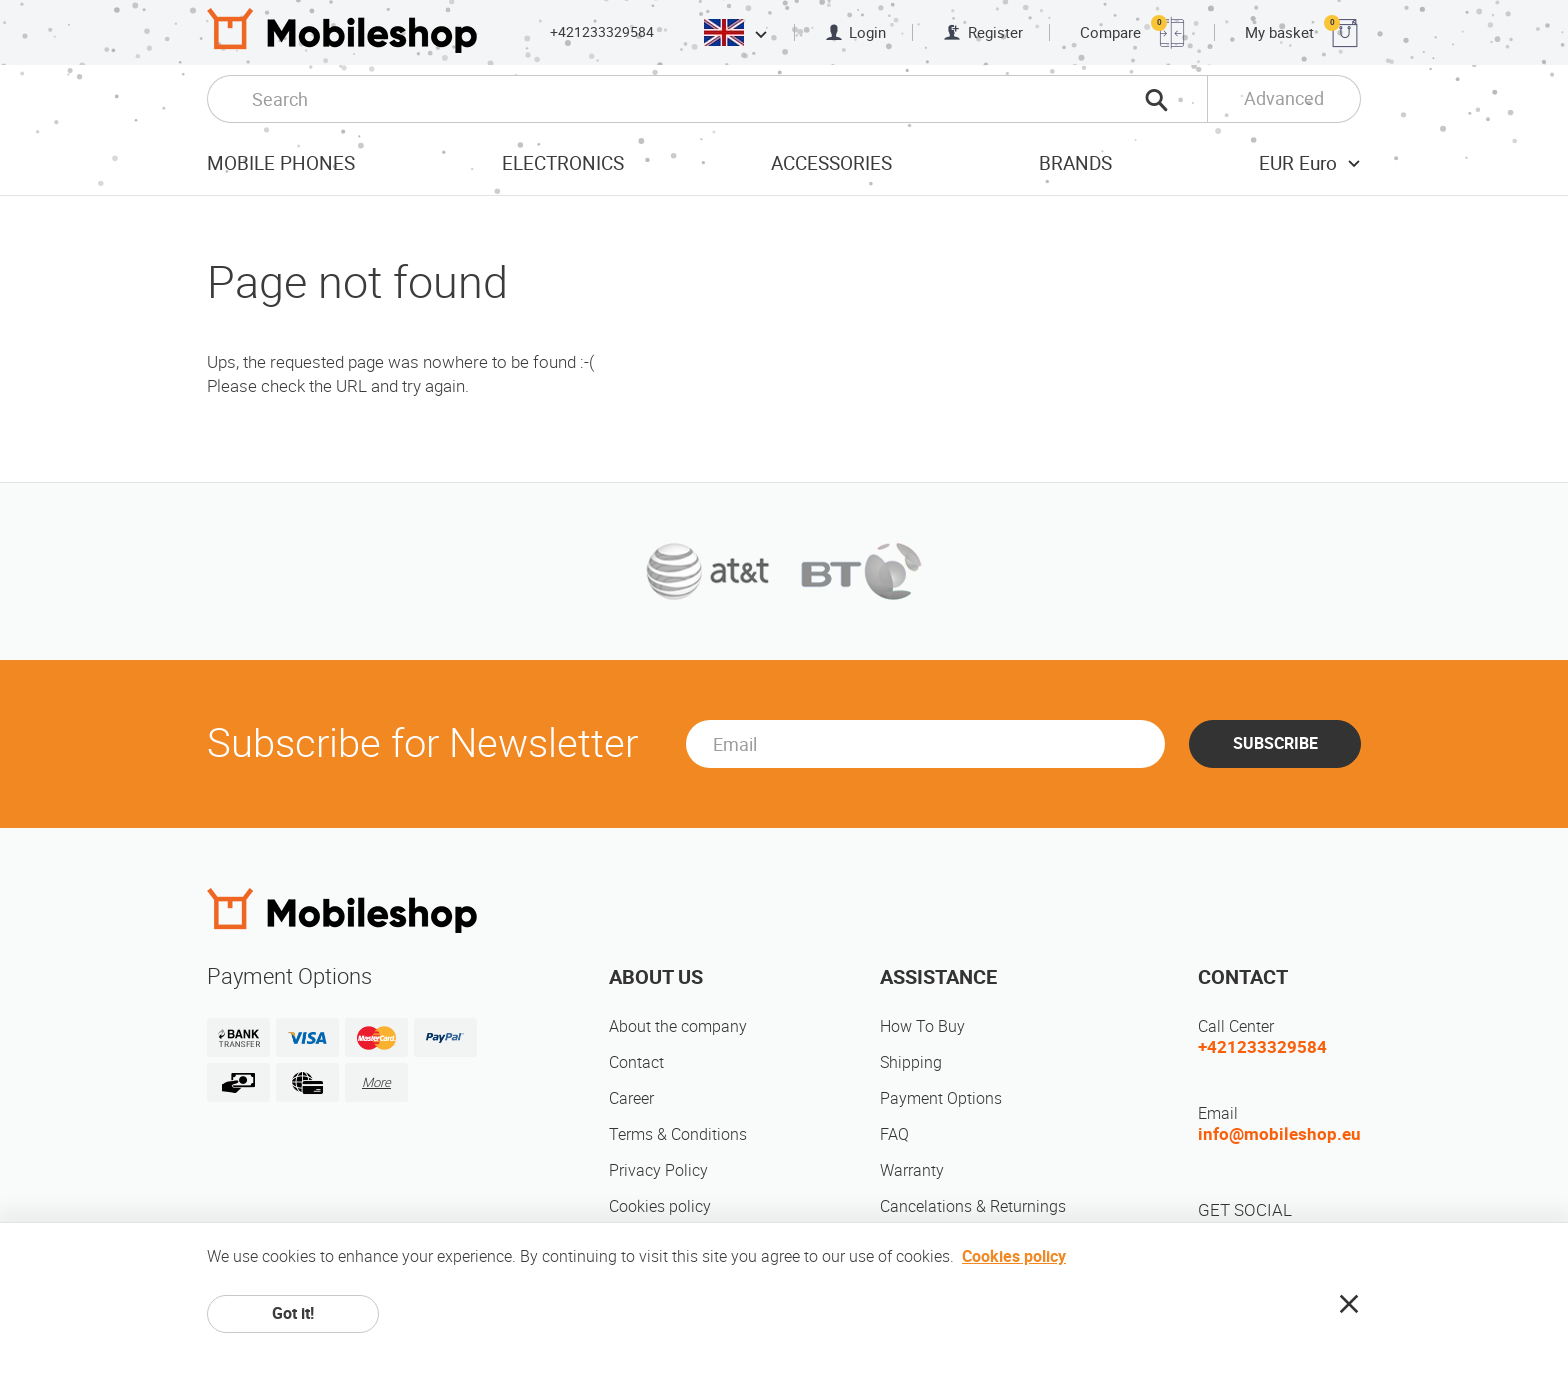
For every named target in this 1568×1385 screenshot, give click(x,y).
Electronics (563, 163)
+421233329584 (602, 32)
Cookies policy (660, 1206)
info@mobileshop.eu (1279, 1134)
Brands (1075, 163)
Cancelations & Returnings (973, 1206)
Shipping (911, 1062)
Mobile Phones (281, 163)
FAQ (894, 1134)
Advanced (1284, 98)
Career (631, 1098)
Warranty (912, 1170)
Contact (636, 1062)
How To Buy (922, 1026)
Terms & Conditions (678, 1134)
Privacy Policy (658, 1170)
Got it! (293, 1313)
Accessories (831, 163)
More (376, 1082)
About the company (678, 1026)
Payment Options (941, 1098)
